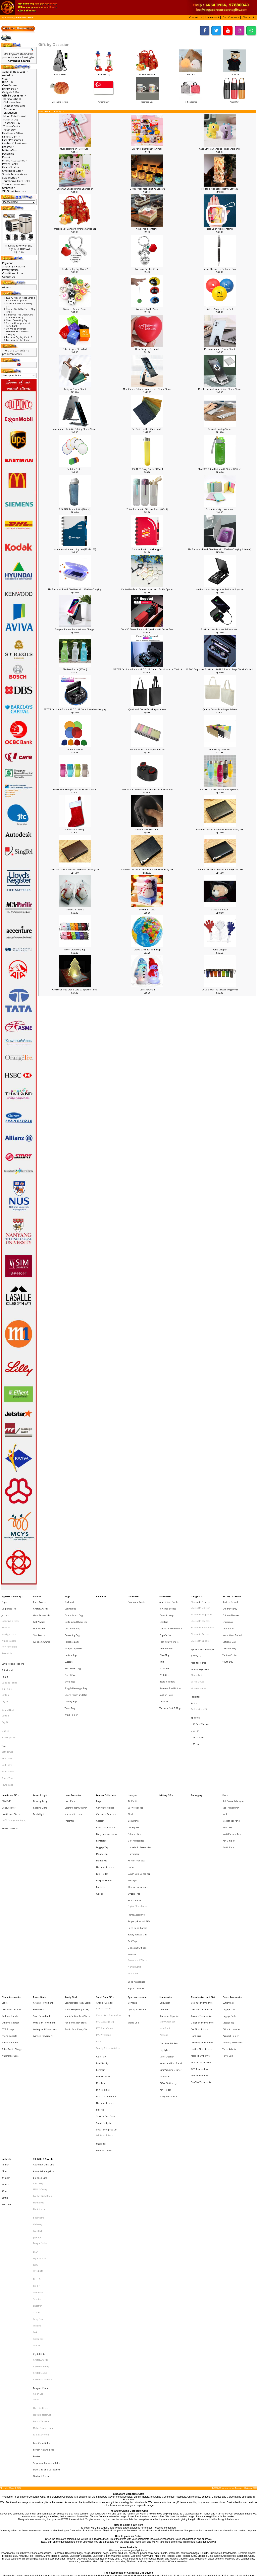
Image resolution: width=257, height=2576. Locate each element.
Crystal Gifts (39, 2148)
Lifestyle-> (8, 147)
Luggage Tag (102, 1779)
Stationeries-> (10, 177)
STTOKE (37, 2119)
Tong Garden (39, 2124)
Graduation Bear (219, 909)
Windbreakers (9, 1628)
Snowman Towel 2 (74, 909)
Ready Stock (71, 1889)
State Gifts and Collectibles (46, 2231)
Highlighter (164, 1927)
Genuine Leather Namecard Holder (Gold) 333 (219, 829)
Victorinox (38, 2138)
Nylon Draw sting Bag (74, 949)
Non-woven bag (73, 1647)
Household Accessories (139, 1779)
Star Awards (39, 1623)
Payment (7, 263)
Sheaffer (37, 2114)
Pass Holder (102, 1798)
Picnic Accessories (136, 1827)
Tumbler (163, 1671)
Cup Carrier (165, 1623)
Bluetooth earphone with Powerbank (220, 629)
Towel (4, 1704)
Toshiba (37, 2128)
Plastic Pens (228, 1779)
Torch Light (38, 1756)
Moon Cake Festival (60, 100)
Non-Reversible (9, 1633)
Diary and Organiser (169, 1903)
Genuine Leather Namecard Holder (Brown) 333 (74, 869)
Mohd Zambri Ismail (43, 2202)
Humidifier (133, 1784)
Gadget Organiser (73, 1633)
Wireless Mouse (198, 1662)
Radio (194, 1672)
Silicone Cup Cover (105, 1975)
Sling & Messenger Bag (76, 1661)
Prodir (36, 2100)
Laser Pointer (71, 1746)
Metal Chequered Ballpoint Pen (220, 269)
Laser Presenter (73, 1741)
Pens (225, 1741)
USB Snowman (147, 989)
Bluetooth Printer (200, 1623)
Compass (132, 1893)
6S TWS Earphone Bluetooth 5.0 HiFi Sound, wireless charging (75, 709)
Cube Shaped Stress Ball (74, 349)
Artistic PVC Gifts (104, 1893)
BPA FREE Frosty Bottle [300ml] (147, 469)
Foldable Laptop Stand (219, 429)
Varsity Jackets (8, 1623)
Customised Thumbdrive (108, 1903)
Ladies (131, 1793)
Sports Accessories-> (14, 174)
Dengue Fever (8, 1751)
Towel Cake (7, 1732)
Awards (37, 1595)
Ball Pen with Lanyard (233, 1746)
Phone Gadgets (9, 1917)
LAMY (35, 2076)
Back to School (60, 73)
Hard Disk (196, 1917)
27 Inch (5, 2026)
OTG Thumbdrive (199, 1941)
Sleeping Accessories (232, 1922)
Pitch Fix (37, 2095)
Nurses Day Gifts (10, 1766)
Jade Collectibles (41, 2212)
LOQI (35, 2085)
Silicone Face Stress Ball (147, 829)
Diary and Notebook (106, 1770)
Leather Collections (106, 1741)
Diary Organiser (167, 1908)
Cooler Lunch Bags (74, 1609)
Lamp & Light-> (11, 136)
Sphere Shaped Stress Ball (219, 309)
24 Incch (6, 2022)
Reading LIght (40, 1751)
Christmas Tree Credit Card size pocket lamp (74, 989)
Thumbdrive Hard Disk (203, 1889)
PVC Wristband (103, 1917)
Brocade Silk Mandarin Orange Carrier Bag (74, 228)
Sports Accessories (138, 1889)
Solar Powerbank (41, 1903)
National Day (103, 100)
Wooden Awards (41, 1628)
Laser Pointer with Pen (76, 1751)
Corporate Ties (9, 1604)
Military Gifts (9, 150)
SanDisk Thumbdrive (201, 1950)
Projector (195, 1668)
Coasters (163, 1614)
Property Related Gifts (139, 1832)
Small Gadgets (103, 1979)
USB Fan (195, 1692)
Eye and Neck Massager (202, 1634)
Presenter (69, 1760)
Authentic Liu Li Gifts (43, 2012)
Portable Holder (10, 1922)
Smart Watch (134, 1870)
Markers (226, 1756)
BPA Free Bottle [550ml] (75, 669)
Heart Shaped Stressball (147, 349)
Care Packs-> (9, 85)
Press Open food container (219, 228)
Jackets (5, 1609)
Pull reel (100, 1970)
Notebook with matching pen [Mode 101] (74, 549)
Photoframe (39, 2045)
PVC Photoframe (104, 1912)
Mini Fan (100, 1951)
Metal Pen (227, 1765)
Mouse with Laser (73, 1756)
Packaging (8, 153)
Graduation (234, 73)
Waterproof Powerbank (45, 1912)
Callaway (37, 2056)
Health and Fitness (11, 1756)
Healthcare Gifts (10, 1741)
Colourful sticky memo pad (220, 509)
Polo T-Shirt (7, 1663)
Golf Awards (39, 1614)
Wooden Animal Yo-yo (74, 309)
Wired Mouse (197, 1657)
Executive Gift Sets (168, 1923)
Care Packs (134, 1595)
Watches (132, 1856)
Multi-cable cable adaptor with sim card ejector (220, 589)
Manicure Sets (103, 1946)
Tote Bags (38, 2090)
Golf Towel (7, 1718)
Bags (67, 1595)
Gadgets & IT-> (10, 92)
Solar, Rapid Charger (12, 1927)
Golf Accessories (136, 1775)
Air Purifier (133, 1746)
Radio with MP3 (199, 1677)
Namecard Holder (105, 1793)
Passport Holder (104, 1803)
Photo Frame (134, 1817)
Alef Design (38, 2026)
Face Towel (7, 1713)
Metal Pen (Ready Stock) (77, 1898)
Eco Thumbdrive (199, 1912)
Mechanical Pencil (231, 1760)
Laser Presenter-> (13, 140)
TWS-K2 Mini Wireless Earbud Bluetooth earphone (147, 789)
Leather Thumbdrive (201, 1927)
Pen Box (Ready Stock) (76, 1908)
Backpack (69, 1600)
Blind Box (7, 82)
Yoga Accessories (136, 1880)
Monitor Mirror (198, 1643)
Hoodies (6, 1619)
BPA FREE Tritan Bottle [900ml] (74, 509)
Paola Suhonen (41, 2207)
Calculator (164, 1893)
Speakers (195, 1683)
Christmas (190, 73)
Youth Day (234, 100)
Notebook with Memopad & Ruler (147, 749)
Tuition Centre (190, 100)
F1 (129, 1903)
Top (2, 17)
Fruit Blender (166, 1633)
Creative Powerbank (43, 1893)
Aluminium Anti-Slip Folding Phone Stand (74, 429)
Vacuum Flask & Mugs (170, 1675)
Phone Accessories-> (14, 160)
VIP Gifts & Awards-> (14, 191)
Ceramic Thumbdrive (201, 1893)
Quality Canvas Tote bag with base (219, 709)
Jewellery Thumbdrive (202, 1922)
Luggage (68, 1642)
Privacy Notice (10, 270)
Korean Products (136, 1789)
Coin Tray (101, 1932)
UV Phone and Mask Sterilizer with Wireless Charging (74, 589)
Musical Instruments (138, 1808)
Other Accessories (231, 1912)
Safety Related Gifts (137, 1842)
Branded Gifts (40, 2022)
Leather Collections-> (15, 143)
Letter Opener (166, 1932)
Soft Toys (132, 1846)
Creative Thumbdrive (201, 1898)
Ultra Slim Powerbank (44, 1908)
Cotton (5, 1668)
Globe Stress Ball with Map (147, 949)
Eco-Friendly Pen (230, 1751)
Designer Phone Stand (74, 389)
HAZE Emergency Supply (14, 1760)
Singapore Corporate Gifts (46, 2227)
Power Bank (39, 1889)
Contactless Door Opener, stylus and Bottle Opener (147, 589)
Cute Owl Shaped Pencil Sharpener (75, 188)
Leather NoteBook (42, 2036)
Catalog (11, 17)
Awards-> (7, 75)
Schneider (38, 2105)
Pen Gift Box (228, 1775)
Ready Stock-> (10, 167)
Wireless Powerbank (43, 1917)
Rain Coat (7, 2041)
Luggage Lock (229, 1898)
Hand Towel (8, 1722)
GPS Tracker (197, 1638)
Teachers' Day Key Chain (147, 269)
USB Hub (195, 1702)
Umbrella (6, 2008)
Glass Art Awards (41, 1609)
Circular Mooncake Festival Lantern (147, 188)
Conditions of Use (12, 273)
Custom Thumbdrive (201, 1903)
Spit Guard (7, 1649)
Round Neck (8, 1678)
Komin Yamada (41, 2197)
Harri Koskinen (40, 2188)
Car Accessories (135, 1751)
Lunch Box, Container (139, 1798)
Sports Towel (8, 1727)
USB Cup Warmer (200, 1688)
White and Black (104, 1989)
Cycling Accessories (137, 1898)
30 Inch (5, 2031)
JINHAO (37, 2065)
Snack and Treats (136, 1600)
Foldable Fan (134, 1770)
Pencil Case (70, 1652)
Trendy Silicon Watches (107, 1927)
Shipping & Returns (13, 266)
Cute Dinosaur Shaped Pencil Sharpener (219, 148)
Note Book (164, 1912)
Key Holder (101, 1775)
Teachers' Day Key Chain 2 (75, 269)
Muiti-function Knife (106, 1961)
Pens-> (6, 157)
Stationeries (165, 1889)
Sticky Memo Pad (168, 1961)
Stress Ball (101, 1995)
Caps (4, 1600)
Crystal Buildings (41, 2158)
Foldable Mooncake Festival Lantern (219, 188)
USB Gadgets (197, 1697)
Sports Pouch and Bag (76, 1666)
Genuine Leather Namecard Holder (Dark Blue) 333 (147, 869)
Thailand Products (42, 2236)
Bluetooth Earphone (201, 1609)
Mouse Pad (196, 1653)
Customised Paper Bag (76, 1614)
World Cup (133, 1908)
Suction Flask (166, 1666)
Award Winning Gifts (43, 2017)
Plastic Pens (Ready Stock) (77, 1912)
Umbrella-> (8, 188)
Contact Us (8, 276)
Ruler (99, 1922)
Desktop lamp (40, 1746)
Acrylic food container (147, 228)
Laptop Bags (71, 1638)
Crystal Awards (40, 1604)
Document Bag (72, 1619)
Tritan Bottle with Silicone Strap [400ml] (147, 509)
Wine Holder (71, 1680)
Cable (4, 1893)
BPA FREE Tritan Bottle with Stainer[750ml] (219, 469)
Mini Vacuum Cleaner (170, 1942)
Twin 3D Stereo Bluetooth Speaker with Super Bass (147, 629)
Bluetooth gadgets (200, 1614)
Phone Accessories (11, 1889)
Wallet (99, 1812)
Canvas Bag (70, 1604)
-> (14, 95)
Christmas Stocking (74, 829)
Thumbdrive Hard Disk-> (16, 181)
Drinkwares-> (10, 88)
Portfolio (100, 1808)
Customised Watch (137, 1860)
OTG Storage (8, 1912)
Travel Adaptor (229, 1927)
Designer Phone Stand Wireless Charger (75, 629)
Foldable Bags (72, 1628)
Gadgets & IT (198, 1595)
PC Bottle (164, 1647)
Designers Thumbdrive (202, 1908)
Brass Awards (39, 1600)
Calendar (164, 1898)
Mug (161, 1642)
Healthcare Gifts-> (12, 133)
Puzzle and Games (137, 1837)
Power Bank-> (10, 164)
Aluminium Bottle (168, 1600)
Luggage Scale (229, 1903)
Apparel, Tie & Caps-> (15, 71)
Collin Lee (38, 2178)
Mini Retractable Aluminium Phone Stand (219, 389)
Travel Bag (70, 1675)
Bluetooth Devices (200, 1600)
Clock (131, 1756)
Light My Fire (39, 2080)
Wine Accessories (136, 1875)
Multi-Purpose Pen (231, 1770)
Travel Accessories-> (14, 184)
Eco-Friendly (102, 1937)
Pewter (36, 2222)
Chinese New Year (147, 73)
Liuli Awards (39, 1619)
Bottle (5, 2036)
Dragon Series (40, 2070)
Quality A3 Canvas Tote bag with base (147, 709)
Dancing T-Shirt (9, 1658)
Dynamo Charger (10, 1908)
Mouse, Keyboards (200, 1648)
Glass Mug (164, 1638)
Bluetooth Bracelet (200, 1604)
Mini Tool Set (102, 1956)
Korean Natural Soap (43, 2217)
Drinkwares (165, 1595)
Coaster (100, 1760)
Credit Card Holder (105, 1765)
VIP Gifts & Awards (43, 2008)
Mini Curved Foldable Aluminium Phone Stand (147, 389)
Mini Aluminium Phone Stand (219, 349)
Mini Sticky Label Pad (219, 749)
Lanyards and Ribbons (13, 1644)
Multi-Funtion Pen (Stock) (77, 1903)
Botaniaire (38, 2051)
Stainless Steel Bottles (170, 1661)
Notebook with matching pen (147, 549)
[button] (196, 17)
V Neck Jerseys (8, 1698)
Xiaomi (36, 2143)
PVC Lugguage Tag (105, 1908)
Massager (132, 1803)
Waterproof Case (10, 1931)
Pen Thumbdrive (199, 1945)
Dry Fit (5, 1672)
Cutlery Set (133, 1765)
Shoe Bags (70, 1656)
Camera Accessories (11, 1898)
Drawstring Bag (72, 1623)
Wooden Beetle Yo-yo (147, 309)
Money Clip (102, 1784)
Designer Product (41, 2173)
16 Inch (5, 2012)
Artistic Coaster (103, 1898)
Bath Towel (7, 1708)
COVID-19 (6, 1746)
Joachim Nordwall (42, 2193)
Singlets (5, 1693)
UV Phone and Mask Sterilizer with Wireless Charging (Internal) (219, 549)
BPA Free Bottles (167, 1604)
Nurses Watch (135, 1865)
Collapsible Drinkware (170, 1619)
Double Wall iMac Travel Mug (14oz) (220, 989)
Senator (37, 2110)
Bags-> (6, 78)
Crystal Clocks (40, 2162)
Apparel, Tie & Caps (12, 1595)
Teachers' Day (147, 100)
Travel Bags (227, 1931)
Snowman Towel (147, 909)
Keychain (100, 1942)
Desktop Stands (9, 1903)
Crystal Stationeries (42, 2167)
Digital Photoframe (137, 1822)
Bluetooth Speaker (200, 1628)
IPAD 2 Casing (40, 2031)
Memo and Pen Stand (170, 1937)
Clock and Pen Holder (107, 1756)
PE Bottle (164, 1652)
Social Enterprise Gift (106, 1984)
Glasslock (37, 2060)
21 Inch (5, 2017)
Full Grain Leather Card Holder (147, 429)
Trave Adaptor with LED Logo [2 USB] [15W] (19, 247)
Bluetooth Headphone (202, 1619)
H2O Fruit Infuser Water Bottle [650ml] (219, 789)
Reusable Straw (167, 1656)
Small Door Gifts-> (12, 171)
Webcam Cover (104, 1999)
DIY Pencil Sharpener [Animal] (147, 148)
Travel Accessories (232, 1889)
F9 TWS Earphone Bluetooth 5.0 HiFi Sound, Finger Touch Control (219, 669)
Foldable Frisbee (74, 469)
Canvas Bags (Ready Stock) (78, 1893)
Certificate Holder (105, 1751)
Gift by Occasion (25, 17)
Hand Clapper (219, 949)
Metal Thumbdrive (200, 1931)
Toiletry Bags (71, 1671)
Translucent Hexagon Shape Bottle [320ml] (75, 789)
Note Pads (164, 1946)
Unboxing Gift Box (137, 1851)
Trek (35, 2133)
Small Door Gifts (105, 1889)
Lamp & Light (40, 1741)
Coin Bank (133, 1760)
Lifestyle (132, 1741)
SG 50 (36, 2182)
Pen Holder (165, 1956)
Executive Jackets (10, 1614)
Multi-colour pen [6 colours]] (74, 148)
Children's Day (103, 73)
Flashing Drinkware (168, 1628)
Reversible (7, 1638)
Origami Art (134, 1812)
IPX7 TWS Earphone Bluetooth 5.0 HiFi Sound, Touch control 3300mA (147, 669)
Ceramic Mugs (166, 1609)
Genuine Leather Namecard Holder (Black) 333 (219, 869)
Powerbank (39, 1898)
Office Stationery (167, 1951)
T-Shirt (5, 1654)
